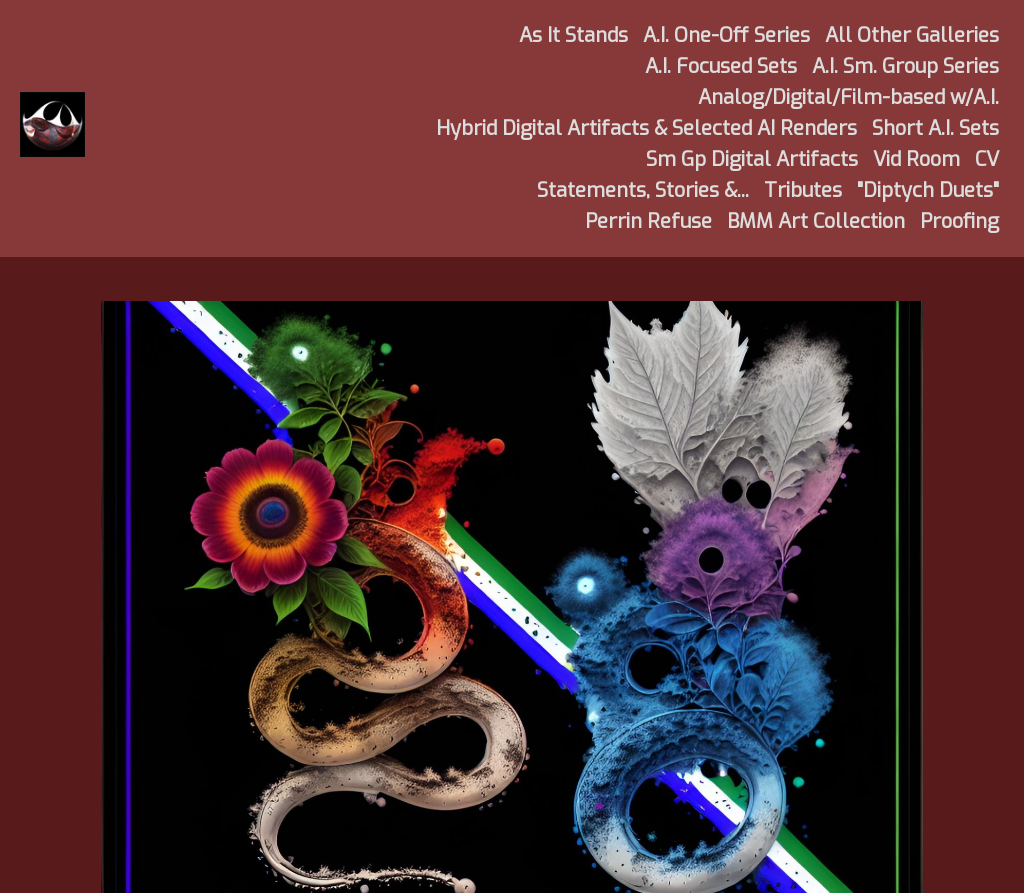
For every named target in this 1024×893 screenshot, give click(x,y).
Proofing (959, 221)
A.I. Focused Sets (721, 66)
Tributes (803, 190)
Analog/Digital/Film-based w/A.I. (848, 97)
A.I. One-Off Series (726, 35)
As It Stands (573, 35)
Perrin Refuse (648, 221)
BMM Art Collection (816, 221)
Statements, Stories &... (643, 190)
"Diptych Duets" (928, 190)
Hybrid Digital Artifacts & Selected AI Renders (646, 128)
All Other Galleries (912, 35)
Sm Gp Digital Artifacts (752, 159)
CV (987, 159)
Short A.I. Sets (935, 128)
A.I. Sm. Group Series (905, 66)
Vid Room (916, 159)
